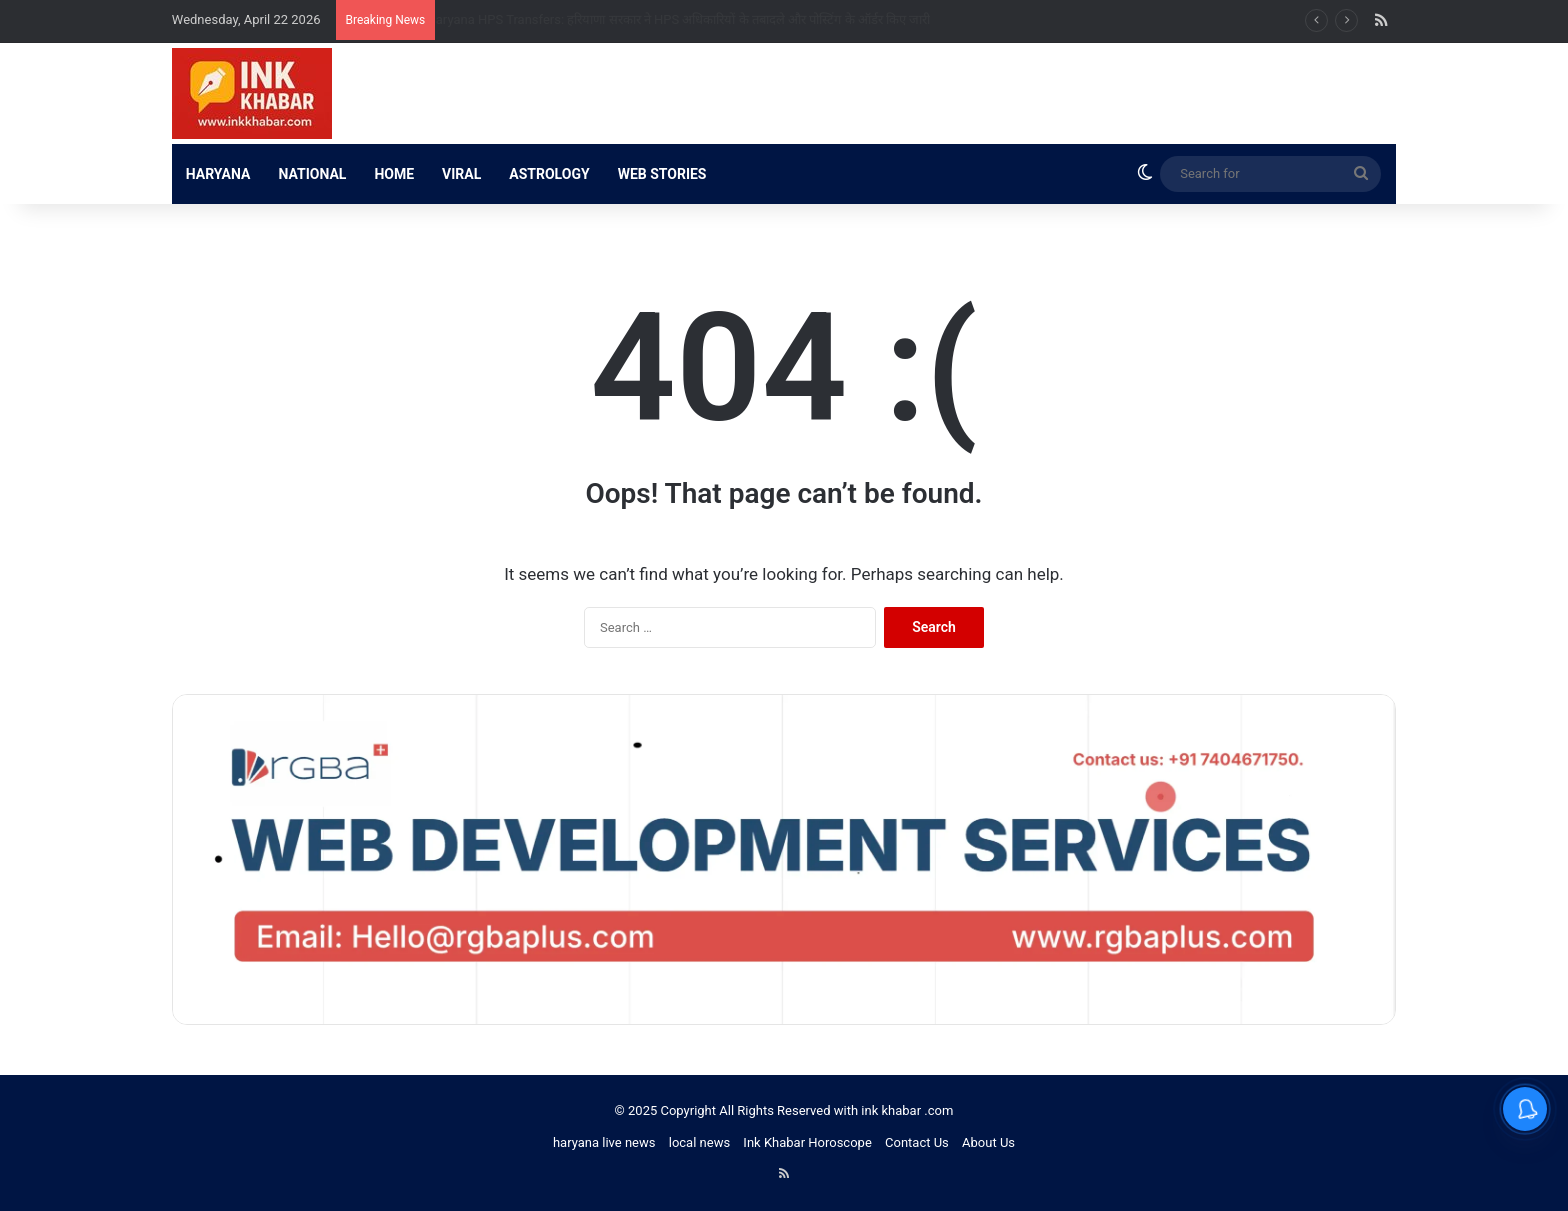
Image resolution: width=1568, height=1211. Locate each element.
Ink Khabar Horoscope (807, 1142)
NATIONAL (312, 174)
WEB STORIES (662, 174)
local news (699, 1142)
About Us (988, 1142)
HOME (394, 174)
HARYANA (218, 174)
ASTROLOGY (549, 174)
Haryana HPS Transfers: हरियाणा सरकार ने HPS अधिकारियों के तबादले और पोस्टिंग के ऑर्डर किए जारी (697, 19)
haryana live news (604, 1142)
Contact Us (917, 1142)
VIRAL (461, 174)
